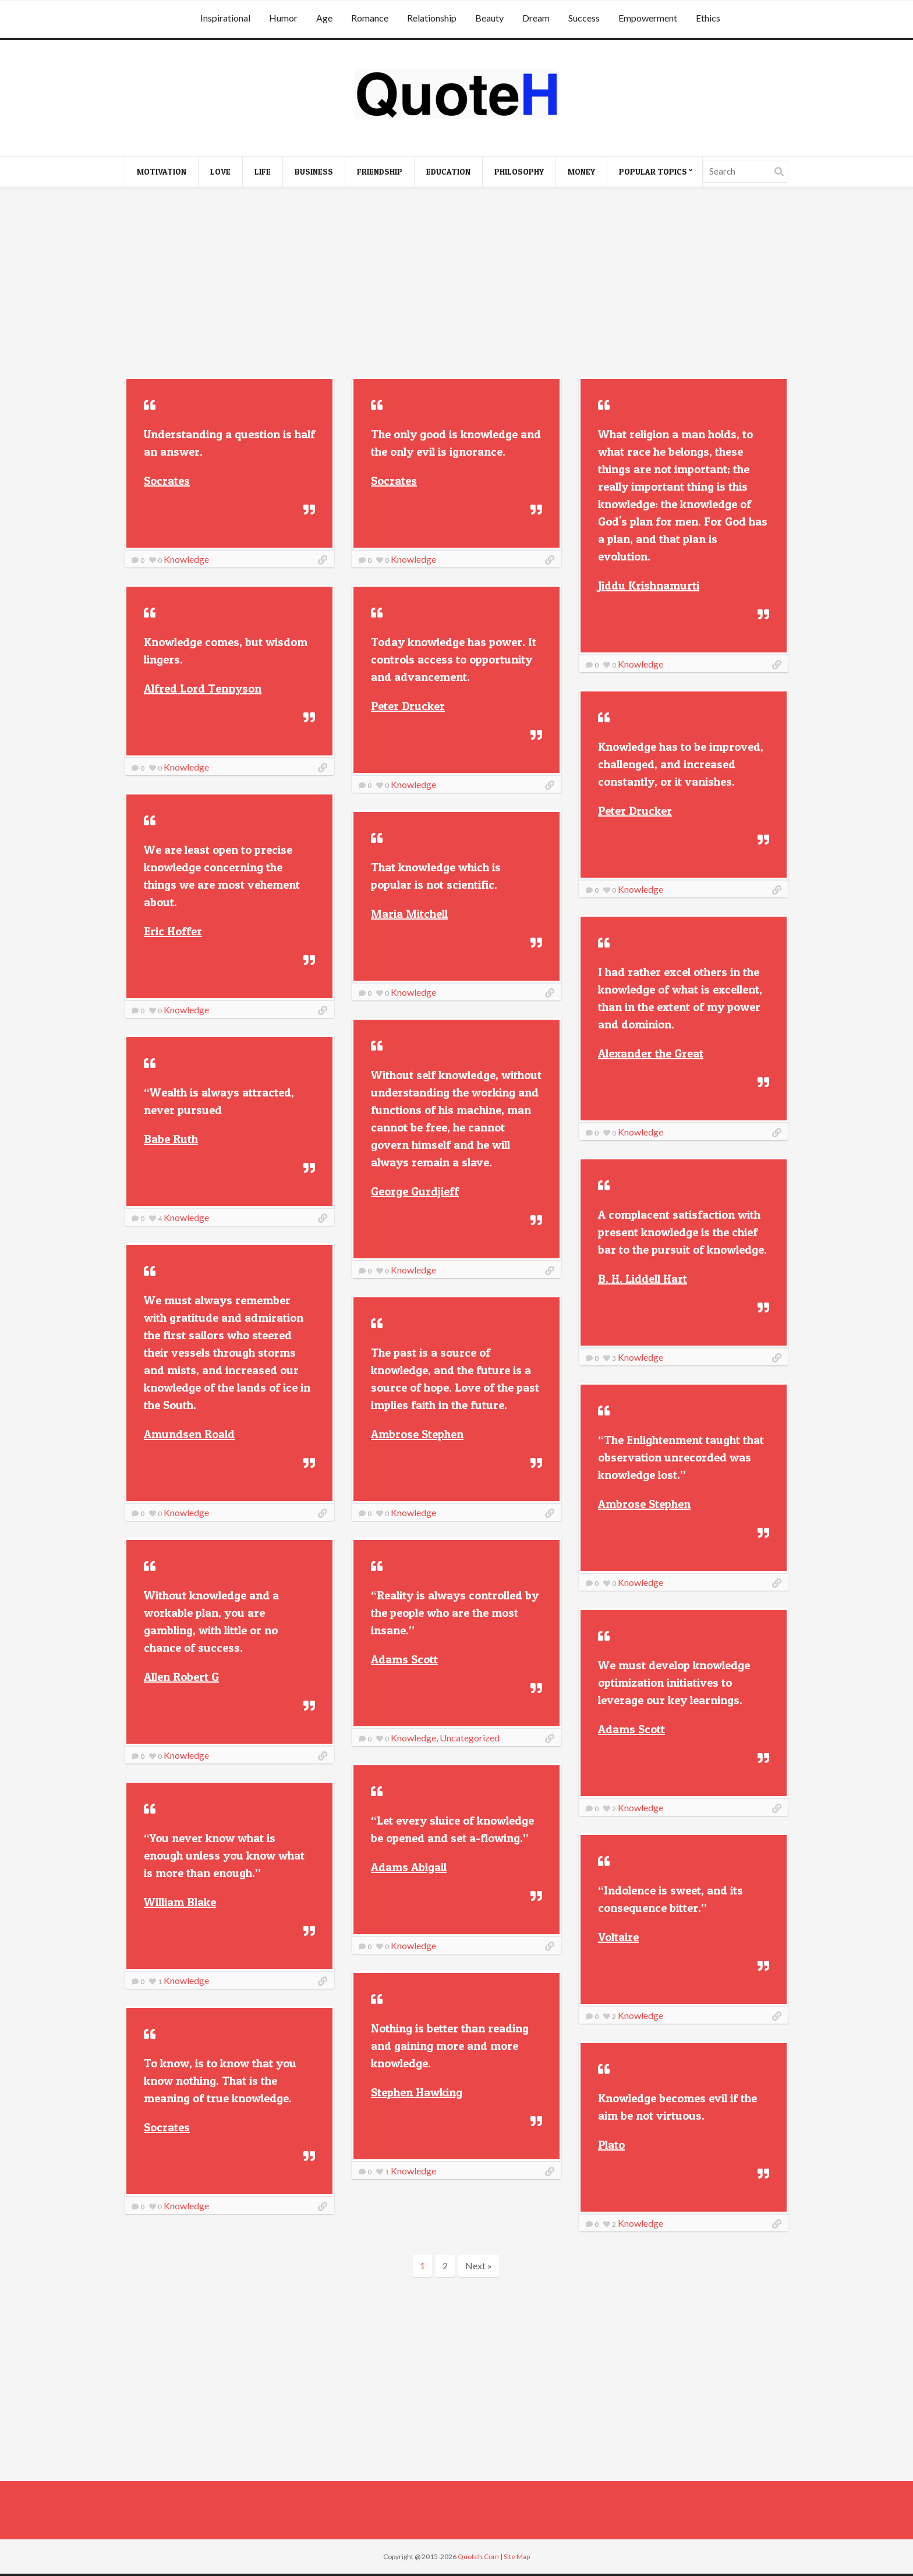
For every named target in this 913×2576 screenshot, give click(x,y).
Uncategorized (470, 1737)
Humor (283, 17)
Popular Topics (653, 171)
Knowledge (186, 559)
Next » (478, 2265)
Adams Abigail (409, 1867)
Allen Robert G (181, 1677)
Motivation (161, 171)
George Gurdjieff (415, 1191)
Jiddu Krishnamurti (648, 585)
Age (324, 17)
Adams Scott (404, 1659)
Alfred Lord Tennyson (202, 689)
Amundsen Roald (189, 1434)
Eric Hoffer (173, 931)
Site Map (517, 2556)
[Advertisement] (456, 284)
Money (581, 171)
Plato (611, 2145)
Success (584, 17)
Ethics (708, 17)
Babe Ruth (171, 1139)
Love (220, 171)
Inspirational (225, 17)
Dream (536, 17)
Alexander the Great (650, 1053)
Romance (369, 17)
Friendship (379, 171)
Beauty (489, 17)
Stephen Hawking (416, 2092)
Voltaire (618, 1937)
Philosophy (519, 171)
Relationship (431, 17)
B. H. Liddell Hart (642, 1279)
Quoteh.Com (478, 2556)
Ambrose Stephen (417, 1434)
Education (448, 171)
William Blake (180, 1902)
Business (314, 171)
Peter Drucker (408, 706)
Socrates (167, 481)
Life (262, 171)
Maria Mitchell (409, 914)
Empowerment (647, 17)
